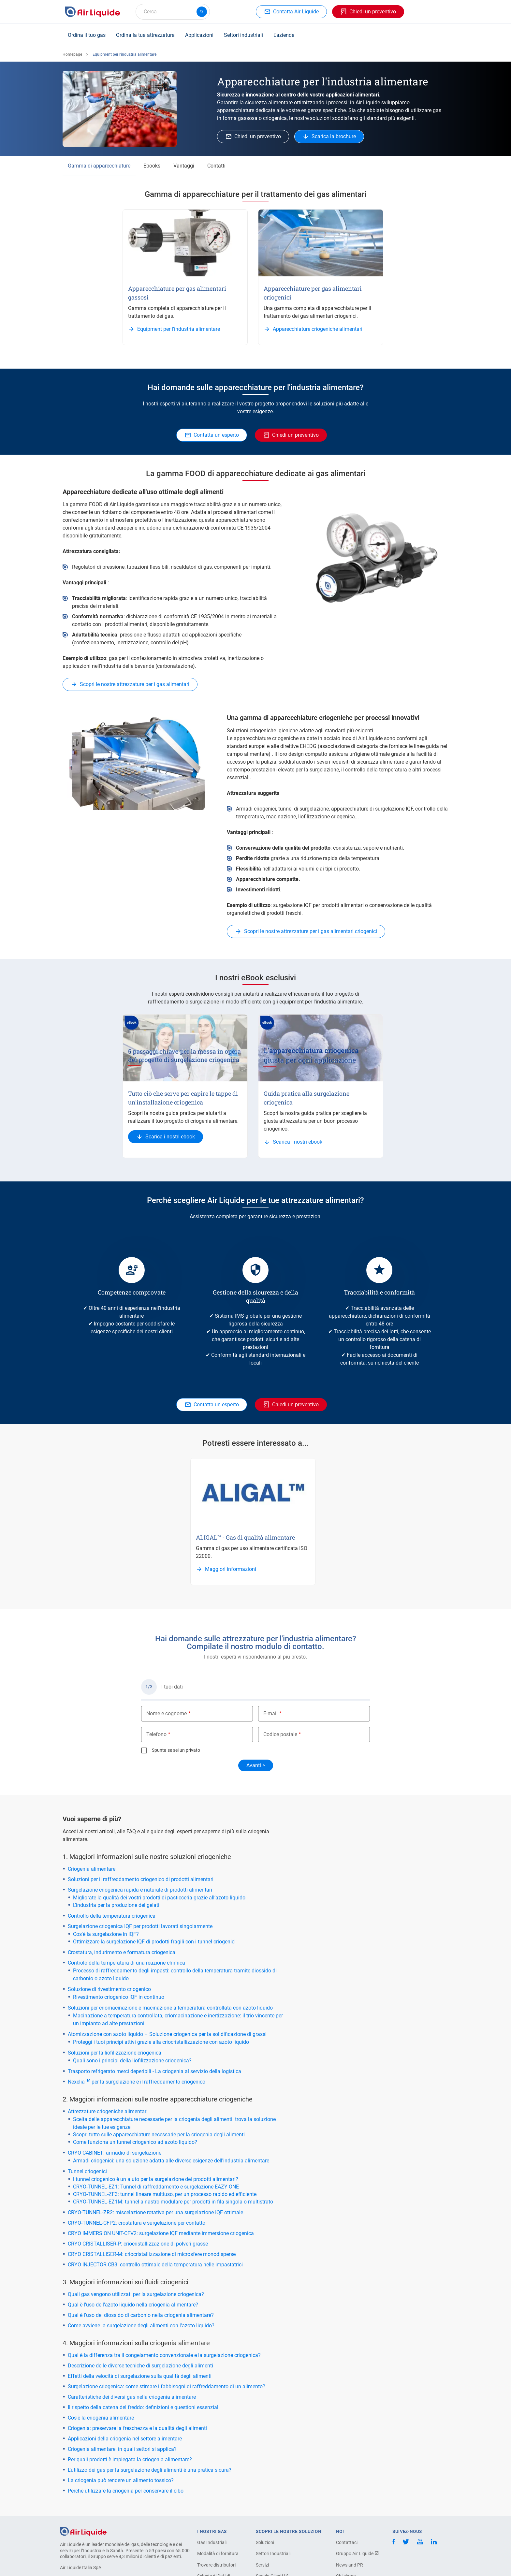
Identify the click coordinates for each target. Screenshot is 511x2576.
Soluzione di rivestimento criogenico (109, 1989)
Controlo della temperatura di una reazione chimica (126, 1963)
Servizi (262, 2565)
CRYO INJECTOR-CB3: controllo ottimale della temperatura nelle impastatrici (155, 2264)
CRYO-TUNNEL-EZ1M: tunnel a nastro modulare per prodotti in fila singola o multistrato (173, 2202)
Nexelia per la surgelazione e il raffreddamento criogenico (136, 2082)
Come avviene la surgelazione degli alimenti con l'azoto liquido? (141, 2325)
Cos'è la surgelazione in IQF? (106, 1934)
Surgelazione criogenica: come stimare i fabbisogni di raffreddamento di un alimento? (166, 2386)
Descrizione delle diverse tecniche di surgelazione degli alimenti (140, 2366)
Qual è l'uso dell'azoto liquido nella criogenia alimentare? (133, 2305)
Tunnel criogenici (87, 2171)
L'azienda (284, 35)
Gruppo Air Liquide (357, 2553)
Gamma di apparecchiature (99, 166)
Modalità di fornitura (218, 2553)
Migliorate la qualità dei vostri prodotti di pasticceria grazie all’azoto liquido (159, 1898)
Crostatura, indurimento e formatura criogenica (121, 1952)
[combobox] (173, 12)
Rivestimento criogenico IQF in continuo (118, 1997)
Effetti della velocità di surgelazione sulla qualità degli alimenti (140, 2376)
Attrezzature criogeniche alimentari (108, 2111)
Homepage (72, 54)
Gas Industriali (211, 2542)
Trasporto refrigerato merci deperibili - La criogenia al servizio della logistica (154, 2071)
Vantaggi (183, 166)
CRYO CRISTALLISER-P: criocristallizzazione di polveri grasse (138, 2244)
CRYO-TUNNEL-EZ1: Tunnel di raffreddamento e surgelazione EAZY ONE (156, 2187)
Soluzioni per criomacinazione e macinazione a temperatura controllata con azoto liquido (170, 2008)
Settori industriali (243, 35)
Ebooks (151, 166)
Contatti (216, 166)
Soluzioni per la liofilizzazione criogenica (114, 2053)
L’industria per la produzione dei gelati (116, 1905)
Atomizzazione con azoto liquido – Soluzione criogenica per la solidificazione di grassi (167, 2034)
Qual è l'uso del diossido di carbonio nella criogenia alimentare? (141, 2315)
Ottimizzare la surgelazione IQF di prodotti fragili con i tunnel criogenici (154, 1942)
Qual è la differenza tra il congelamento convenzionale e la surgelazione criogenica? (164, 2355)
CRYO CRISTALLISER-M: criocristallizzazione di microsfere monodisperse (152, 2254)
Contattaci (347, 2542)
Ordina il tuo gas (87, 35)
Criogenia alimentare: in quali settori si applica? (122, 2449)
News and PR (349, 2565)
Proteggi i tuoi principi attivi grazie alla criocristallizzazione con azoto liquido (161, 2042)
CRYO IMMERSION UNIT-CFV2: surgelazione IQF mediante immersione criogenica (161, 2233)
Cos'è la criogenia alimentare (101, 2418)
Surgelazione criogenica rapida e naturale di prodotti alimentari (140, 1890)
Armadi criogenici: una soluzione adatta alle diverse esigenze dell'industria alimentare (171, 2161)
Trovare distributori (216, 2565)
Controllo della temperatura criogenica (111, 1916)
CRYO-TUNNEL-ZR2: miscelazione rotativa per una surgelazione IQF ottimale (155, 2212)
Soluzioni (265, 2542)
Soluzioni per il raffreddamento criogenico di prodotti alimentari (140, 1879)
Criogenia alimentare (91, 1869)
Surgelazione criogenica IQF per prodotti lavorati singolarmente (140, 1926)
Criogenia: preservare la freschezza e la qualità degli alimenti (137, 2428)
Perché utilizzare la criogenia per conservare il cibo (125, 2491)
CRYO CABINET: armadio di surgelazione (114, 2153)
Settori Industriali (273, 2553)
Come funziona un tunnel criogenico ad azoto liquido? (135, 2142)
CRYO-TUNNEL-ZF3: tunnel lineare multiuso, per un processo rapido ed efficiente (164, 2194)
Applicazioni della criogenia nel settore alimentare (125, 2439)
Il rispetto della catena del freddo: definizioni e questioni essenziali (144, 2407)
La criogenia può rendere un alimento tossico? (121, 2480)
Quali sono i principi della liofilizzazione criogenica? (132, 2060)
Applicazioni (199, 35)
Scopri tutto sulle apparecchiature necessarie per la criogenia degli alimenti (159, 2134)
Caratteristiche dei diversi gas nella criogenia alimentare (132, 2397)
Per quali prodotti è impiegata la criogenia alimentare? (130, 2459)
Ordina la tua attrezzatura (145, 35)
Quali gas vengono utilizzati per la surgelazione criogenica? (136, 2294)
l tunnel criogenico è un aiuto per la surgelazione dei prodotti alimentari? (155, 2179)
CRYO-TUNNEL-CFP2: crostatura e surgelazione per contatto (136, 2223)
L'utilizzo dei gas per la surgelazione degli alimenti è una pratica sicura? (149, 2470)
